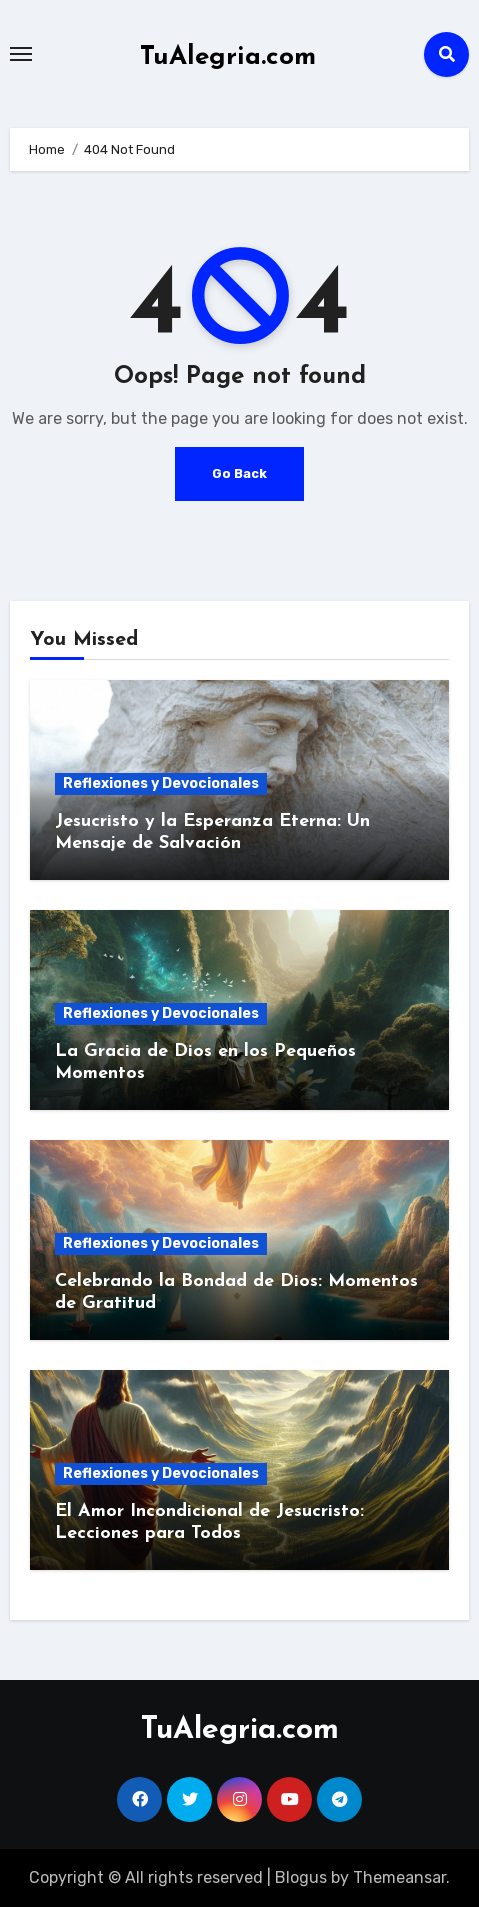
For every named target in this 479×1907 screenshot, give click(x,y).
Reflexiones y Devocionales (161, 783)
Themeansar (399, 1877)
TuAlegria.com (228, 57)
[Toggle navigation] (21, 54)
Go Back (239, 473)
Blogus (301, 1877)
